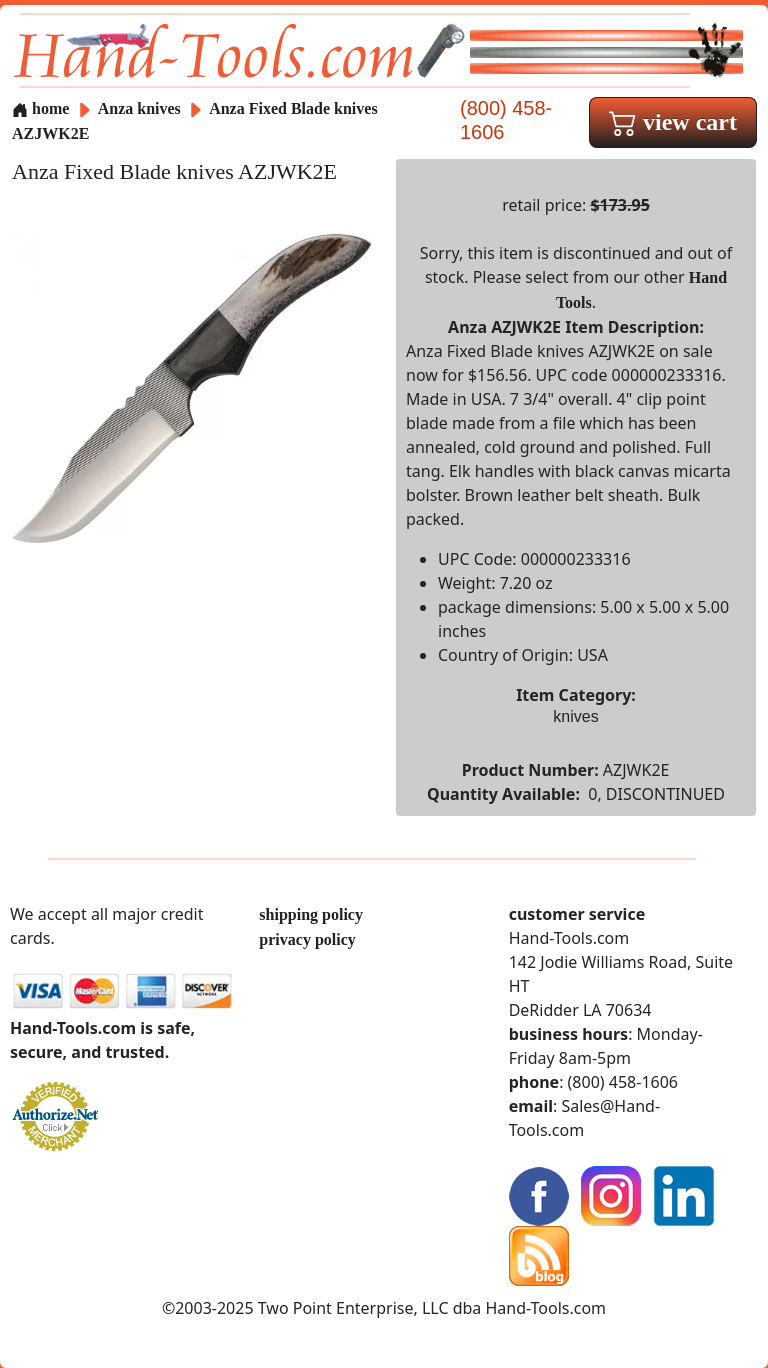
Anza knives (139, 108)
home (40, 108)
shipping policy (311, 914)
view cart (673, 122)
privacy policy (307, 939)
